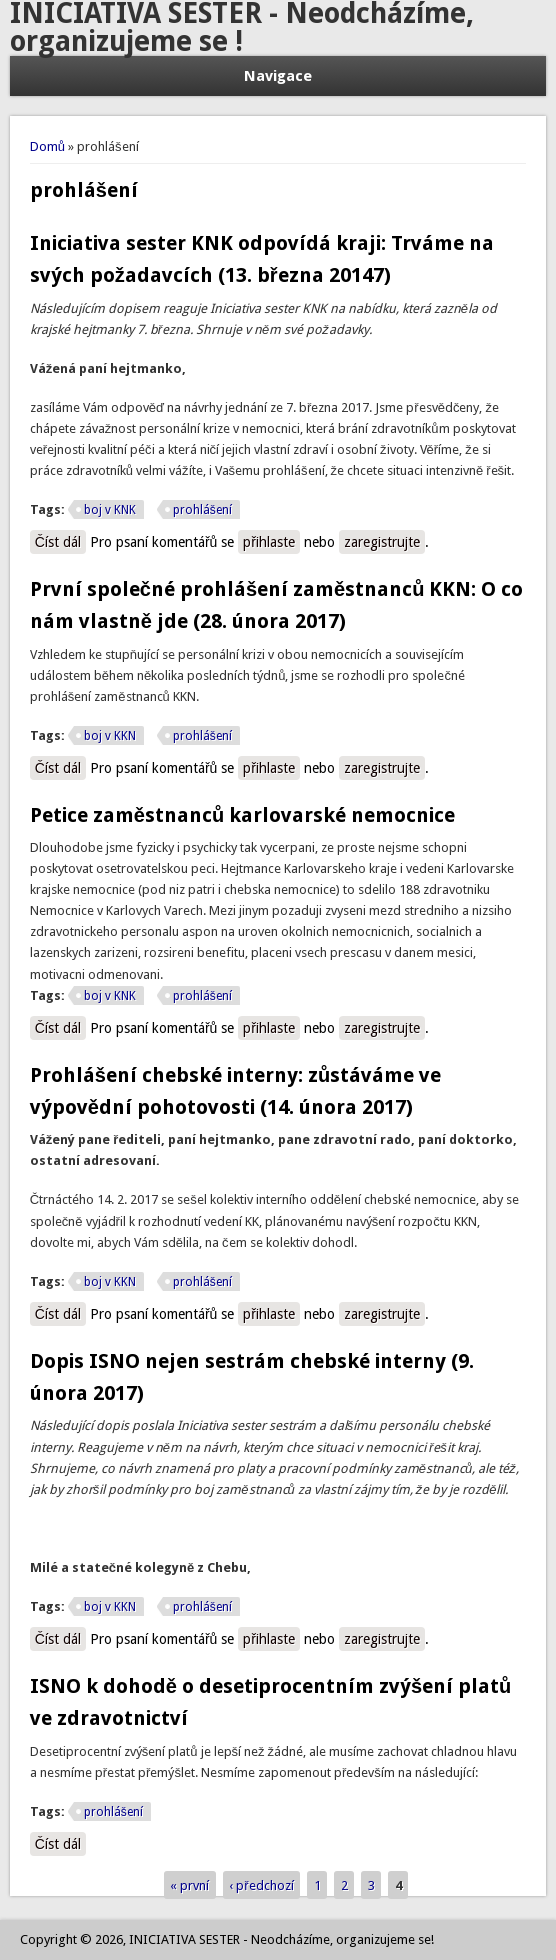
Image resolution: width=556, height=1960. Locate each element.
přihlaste (269, 542)
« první (189, 1885)
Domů (47, 146)
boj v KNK (110, 510)
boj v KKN (110, 736)
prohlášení (202, 510)
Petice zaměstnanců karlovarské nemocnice (242, 815)
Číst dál (60, 543)
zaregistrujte (382, 542)
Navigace (278, 76)
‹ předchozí (261, 1885)
